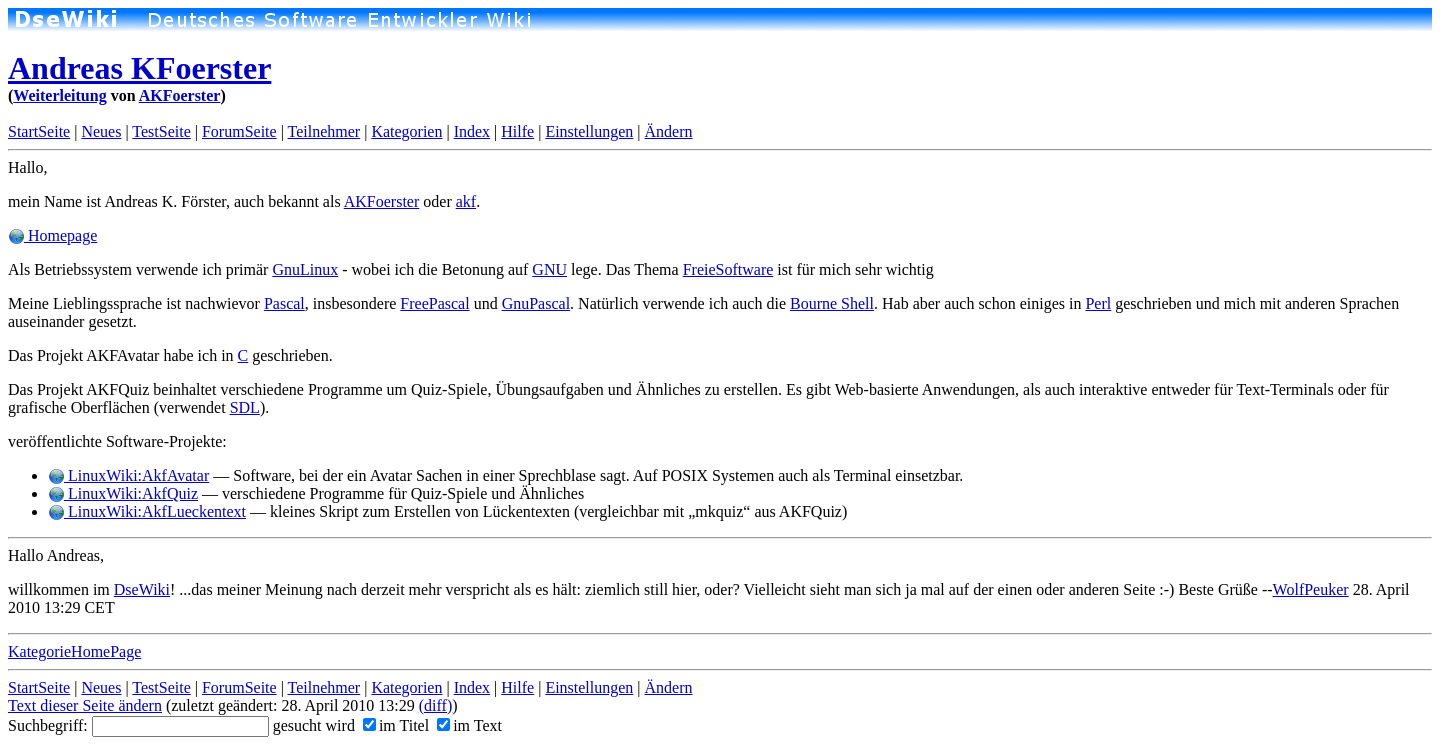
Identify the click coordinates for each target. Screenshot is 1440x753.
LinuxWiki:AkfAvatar (128, 475)
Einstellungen (589, 131)
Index (472, 131)
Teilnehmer (324, 131)
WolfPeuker (1311, 589)
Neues (101, 131)
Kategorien (406, 131)
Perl (1098, 303)
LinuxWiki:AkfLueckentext (147, 511)
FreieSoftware (728, 269)
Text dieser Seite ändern (85, 705)
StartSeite (39, 131)
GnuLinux (305, 269)
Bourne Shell (832, 303)
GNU (549, 269)
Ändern (669, 131)
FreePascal (434, 303)
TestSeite (161, 131)
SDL (245, 407)
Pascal (284, 303)
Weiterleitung (59, 95)
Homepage (52, 235)
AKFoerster (180, 95)
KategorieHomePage (74, 651)
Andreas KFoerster (139, 68)
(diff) (435, 705)
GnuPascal (536, 303)
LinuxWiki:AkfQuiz (123, 493)
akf (466, 201)
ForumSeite (239, 131)
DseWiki (142, 589)
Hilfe (517, 131)
